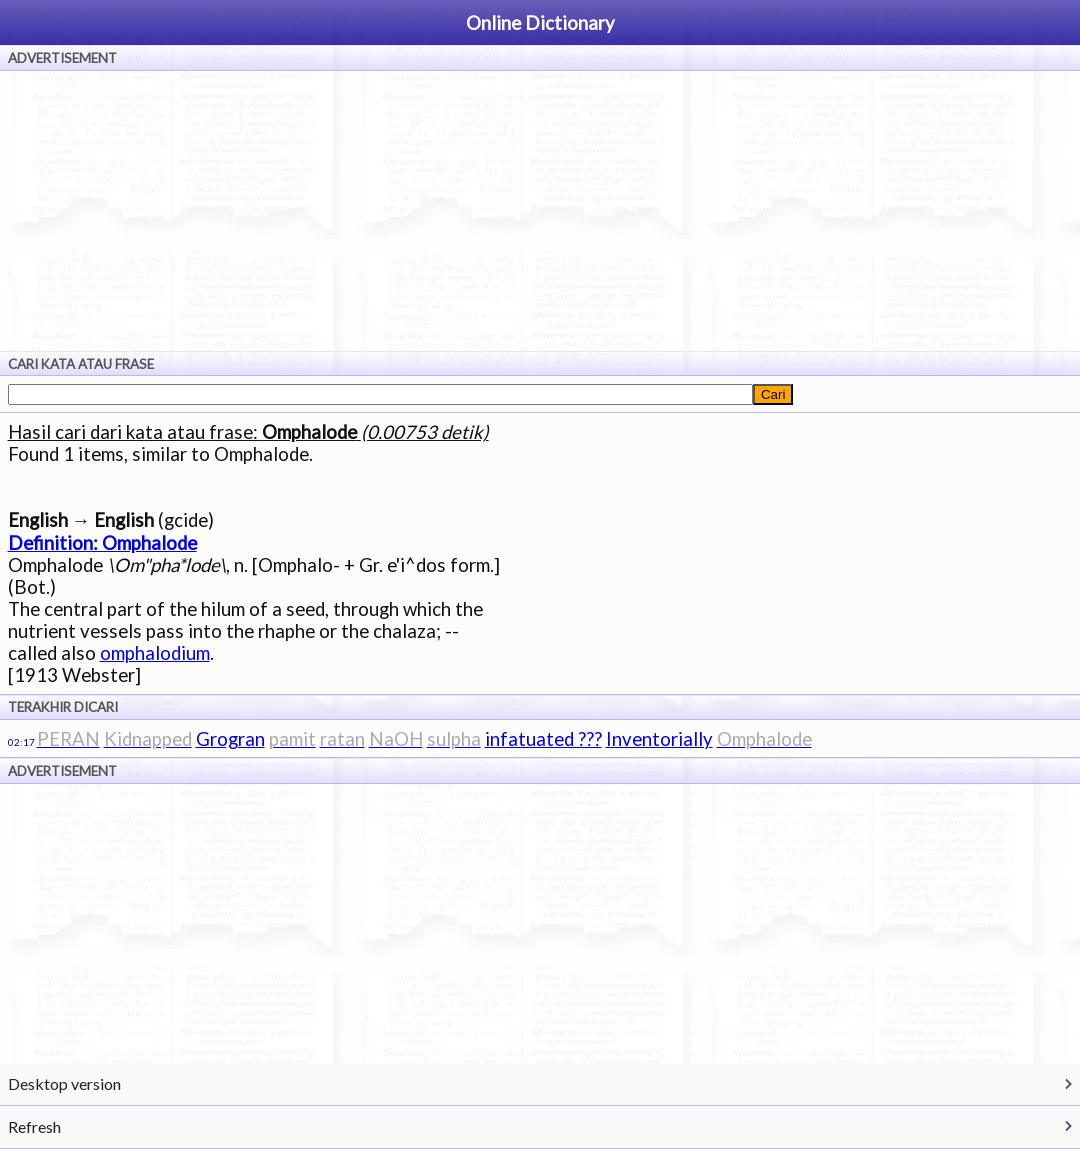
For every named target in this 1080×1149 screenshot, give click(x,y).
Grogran (230, 739)
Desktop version (64, 1083)
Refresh (34, 1126)
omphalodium (155, 653)
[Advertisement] (540, 211)
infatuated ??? (543, 739)
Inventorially (659, 739)
